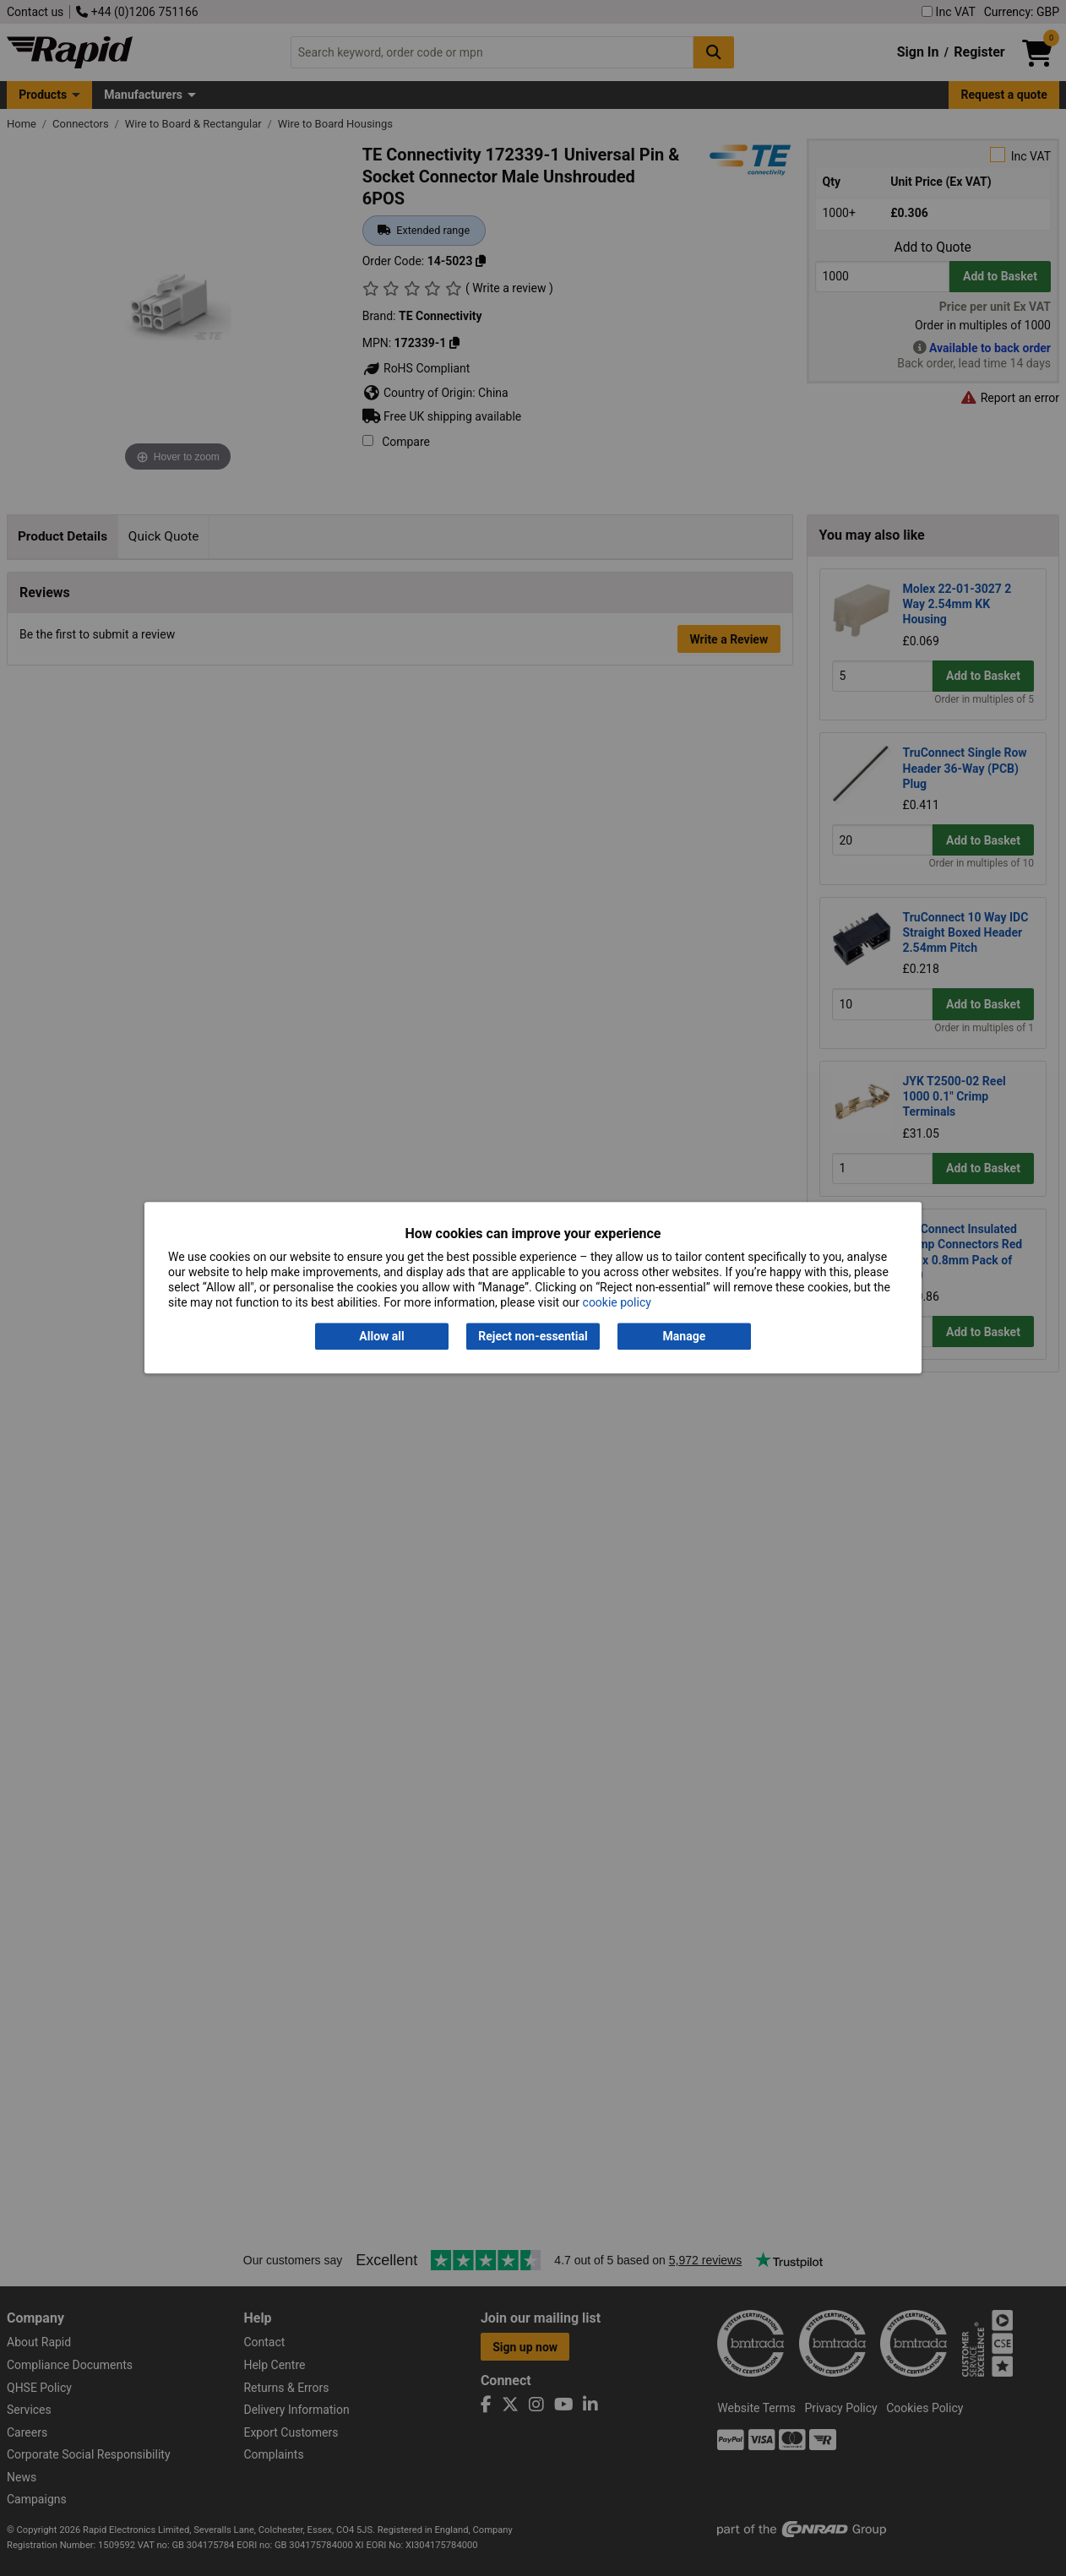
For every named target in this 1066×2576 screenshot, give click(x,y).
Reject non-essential (532, 1336)
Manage (684, 1336)
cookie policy (617, 1303)
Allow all (381, 1336)
